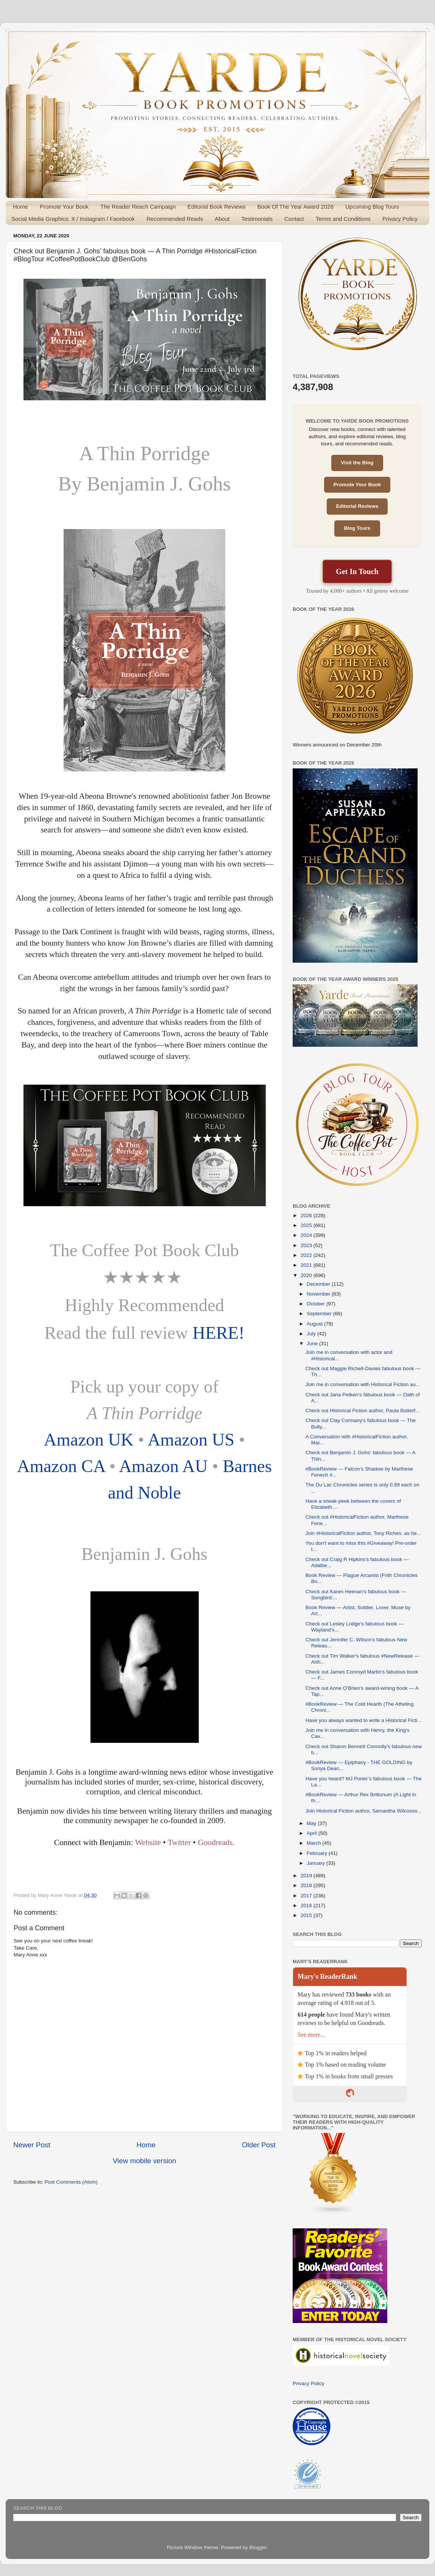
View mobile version (144, 2161)
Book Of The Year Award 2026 (295, 206)
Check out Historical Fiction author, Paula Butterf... (363, 1410)
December (319, 1284)
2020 (307, 1275)
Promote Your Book (64, 206)
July (312, 1333)
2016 (307, 1905)
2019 (307, 1875)
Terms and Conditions (343, 218)
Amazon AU (163, 1466)
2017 (307, 1895)
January (316, 1863)
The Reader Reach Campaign (138, 206)
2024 (307, 1235)
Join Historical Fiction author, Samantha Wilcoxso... (364, 1811)
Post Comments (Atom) (71, 2182)
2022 (307, 1255)
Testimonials (257, 218)
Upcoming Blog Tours (372, 206)
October (316, 1304)
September (320, 1313)
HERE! (218, 1333)
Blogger (258, 2547)
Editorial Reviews (357, 506)
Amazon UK (89, 1439)
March (314, 1843)
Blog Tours (357, 528)
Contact (294, 218)
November (319, 1294)
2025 (307, 1225)
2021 (307, 1265)
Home (20, 206)
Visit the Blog (357, 462)
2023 (307, 1245)
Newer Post (31, 2145)
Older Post (259, 2145)
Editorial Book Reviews (216, 206)
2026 (307, 1215)
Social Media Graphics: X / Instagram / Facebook (73, 218)
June (313, 1343)
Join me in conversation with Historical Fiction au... (363, 1384)
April (312, 1833)
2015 (307, 1915)
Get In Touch (357, 571)
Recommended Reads (175, 218)
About (222, 218)
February (318, 1853)
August (315, 1324)
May (312, 1823)
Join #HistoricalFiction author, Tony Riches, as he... (363, 1533)
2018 (307, 1885)
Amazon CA (61, 1466)
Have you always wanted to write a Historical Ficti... (364, 1720)
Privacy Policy (400, 218)
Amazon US (191, 1439)
